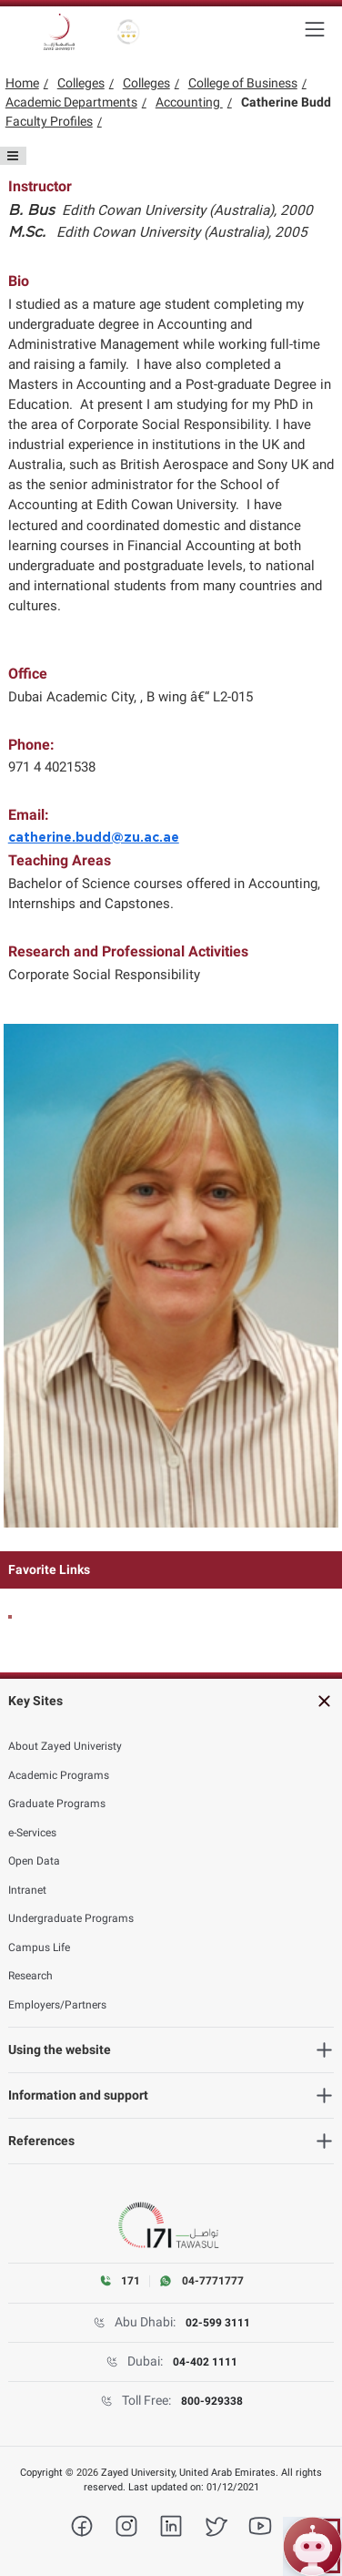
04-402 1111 (205, 2362)
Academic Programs (58, 1775)
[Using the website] (171, 2050)
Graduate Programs (57, 1803)
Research (30, 1975)
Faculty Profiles (49, 121)
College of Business (242, 83)
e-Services (32, 1832)
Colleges (81, 83)
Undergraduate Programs (71, 1918)
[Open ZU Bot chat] (312, 2546)
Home (22, 83)
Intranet (27, 1890)
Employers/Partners (57, 2004)
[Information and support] (171, 2095)
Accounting (189, 102)
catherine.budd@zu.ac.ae (93, 838)
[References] (171, 2141)
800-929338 (212, 2401)
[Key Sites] (171, 1701)
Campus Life (39, 1947)
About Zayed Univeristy (65, 1746)
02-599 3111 (218, 2322)
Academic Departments (71, 102)
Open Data (34, 1861)
